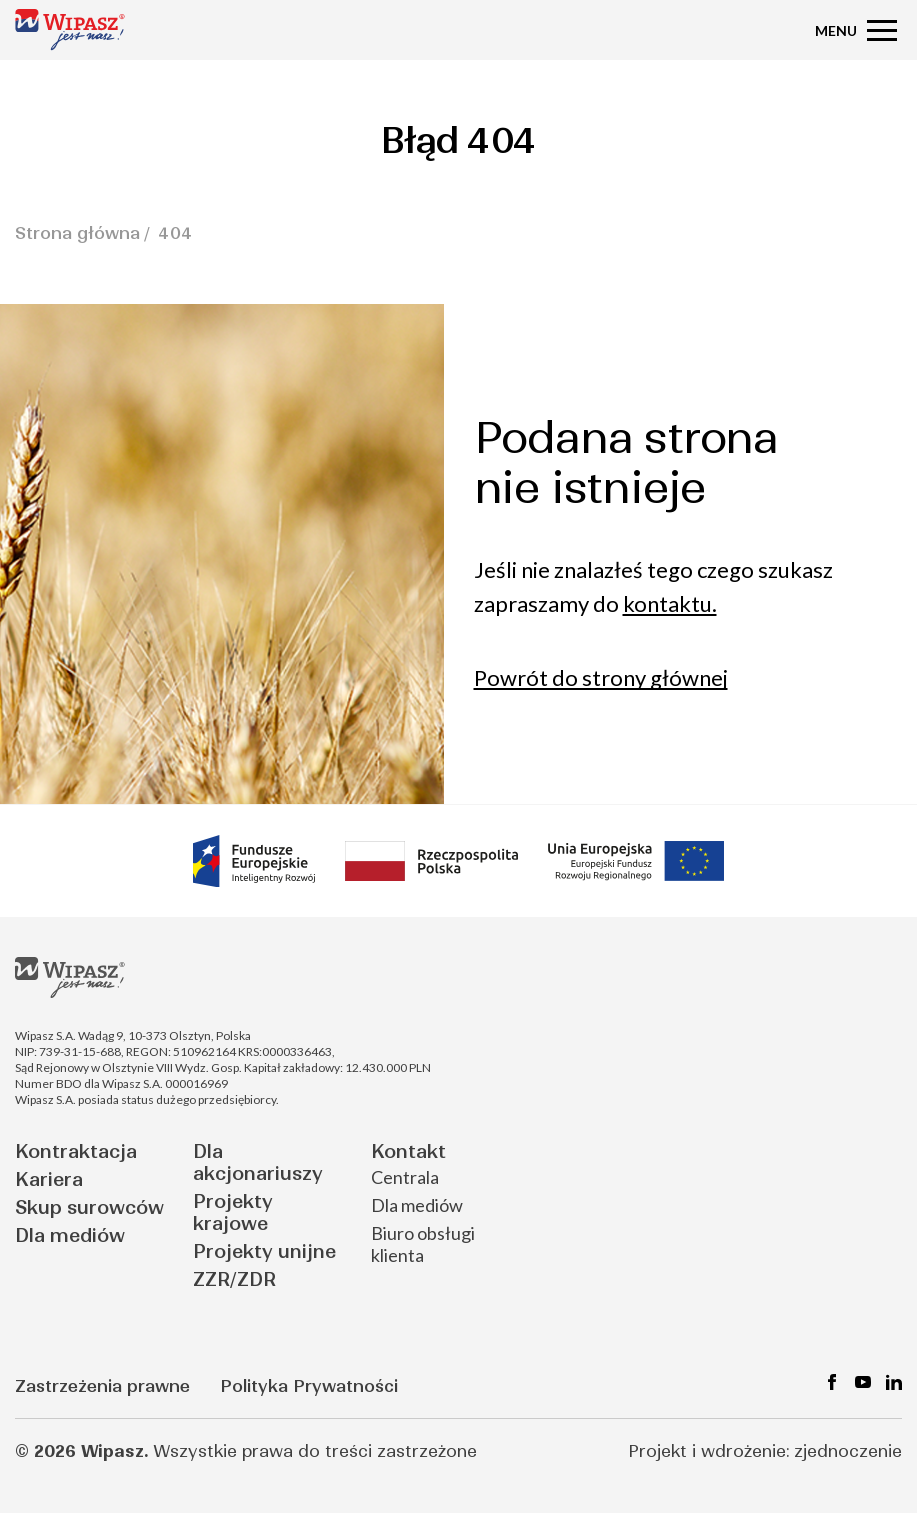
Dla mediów (70, 1235)
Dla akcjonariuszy (258, 1162)
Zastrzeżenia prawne (102, 1386)
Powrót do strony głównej (601, 677)
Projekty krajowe (233, 1212)
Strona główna (77, 233)
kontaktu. (670, 603)
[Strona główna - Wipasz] (70, 29)
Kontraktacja (76, 1151)
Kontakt (408, 1151)
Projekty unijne (264, 1251)
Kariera (49, 1179)
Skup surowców (89, 1207)
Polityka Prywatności (309, 1386)
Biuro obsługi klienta (423, 1244)
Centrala (405, 1177)
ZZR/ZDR (234, 1279)
